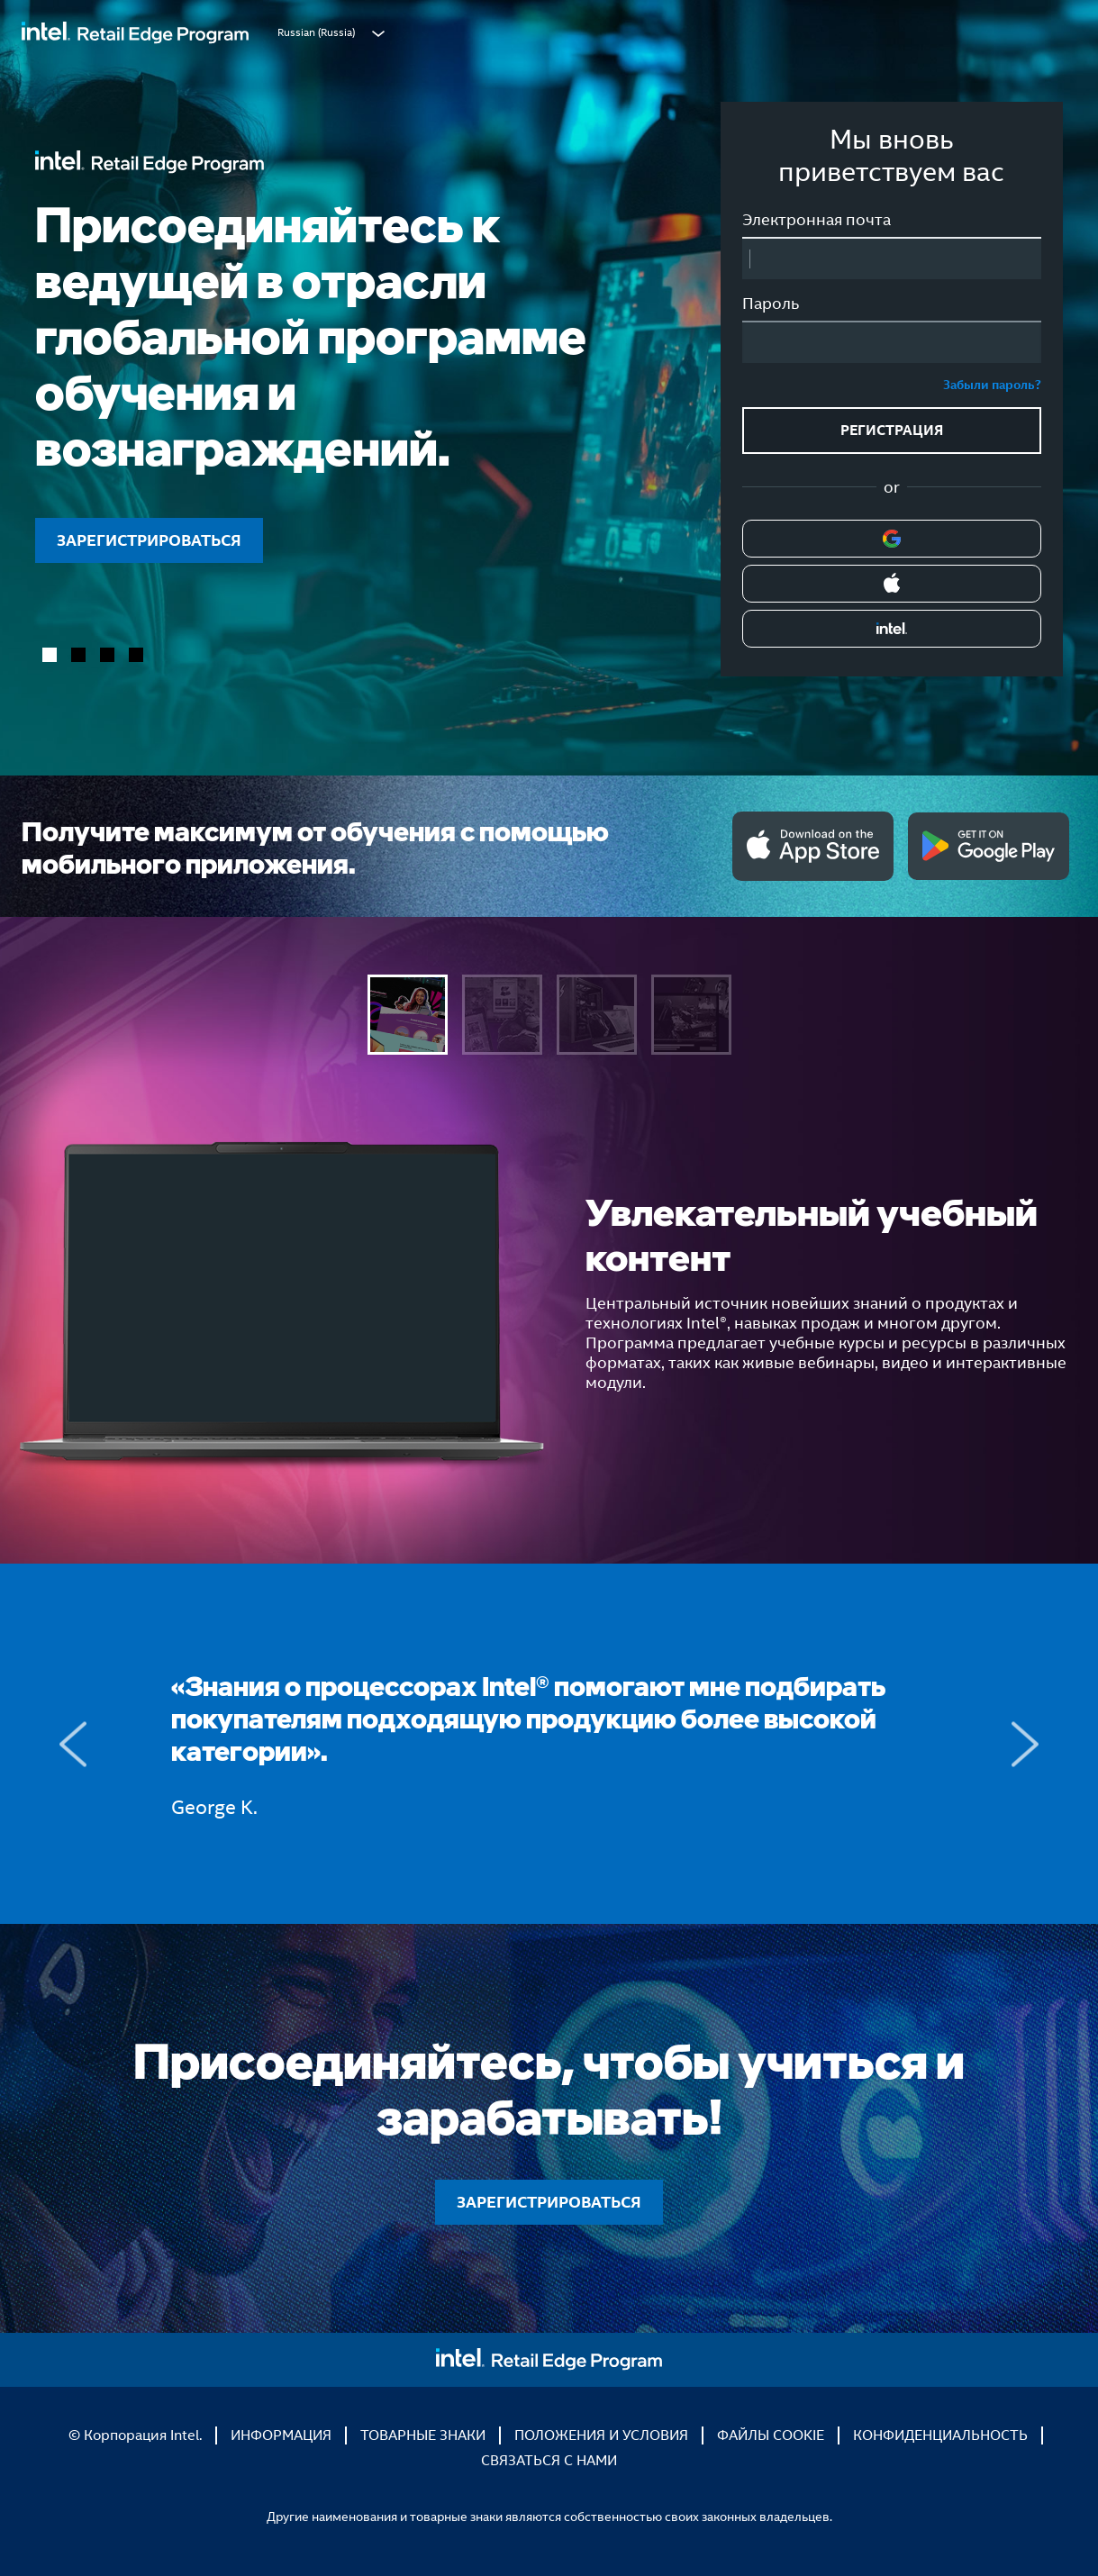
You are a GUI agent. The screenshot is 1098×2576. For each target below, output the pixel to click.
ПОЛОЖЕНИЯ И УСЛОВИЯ (601, 2435)
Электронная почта (816, 220)
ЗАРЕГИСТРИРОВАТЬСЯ (149, 540)
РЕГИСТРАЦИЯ (891, 430)
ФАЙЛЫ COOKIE (770, 2435)
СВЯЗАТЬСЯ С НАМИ (549, 2460)
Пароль (770, 303)
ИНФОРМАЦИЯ (281, 2435)
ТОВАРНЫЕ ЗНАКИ (422, 2435)
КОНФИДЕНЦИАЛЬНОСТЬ (940, 2435)
